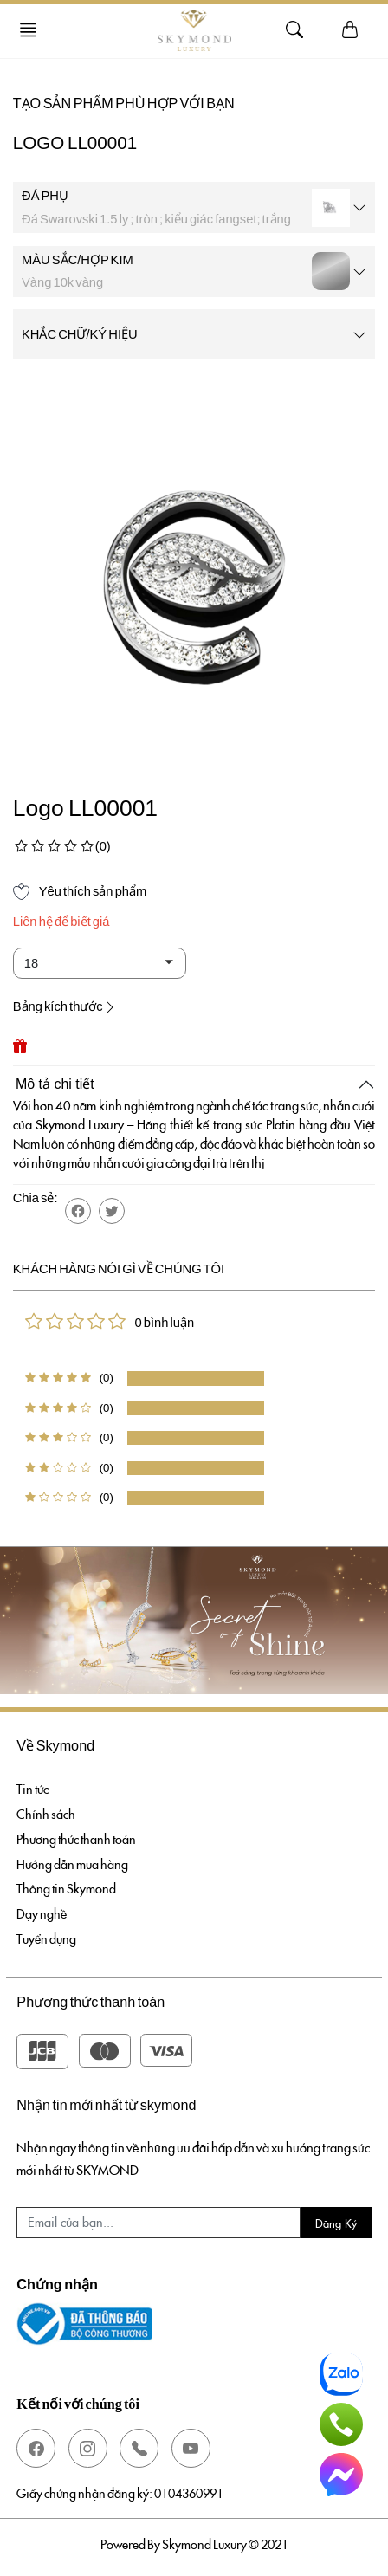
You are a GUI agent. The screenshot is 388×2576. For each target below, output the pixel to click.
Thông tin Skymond (66, 1888)
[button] (78, 1211)
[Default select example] (99, 963)
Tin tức (32, 1788)
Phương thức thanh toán (76, 1839)
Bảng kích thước (65, 1006)
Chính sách (45, 1813)
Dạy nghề (41, 1913)
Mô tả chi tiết (55, 1084)
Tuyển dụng (46, 1938)
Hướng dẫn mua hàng (72, 1864)
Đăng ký (336, 2222)
